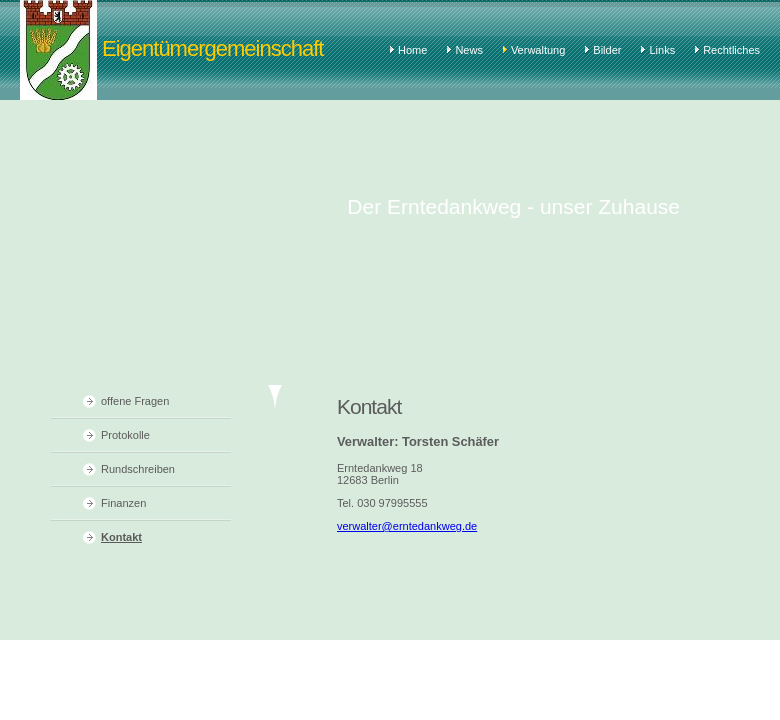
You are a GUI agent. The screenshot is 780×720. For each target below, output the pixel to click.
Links (662, 50)
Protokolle (125, 435)
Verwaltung (538, 50)
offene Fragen (135, 401)
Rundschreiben (138, 469)
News (469, 50)
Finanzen (123, 503)
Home (412, 50)
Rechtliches (731, 50)
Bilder (607, 50)
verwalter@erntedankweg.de (407, 526)
